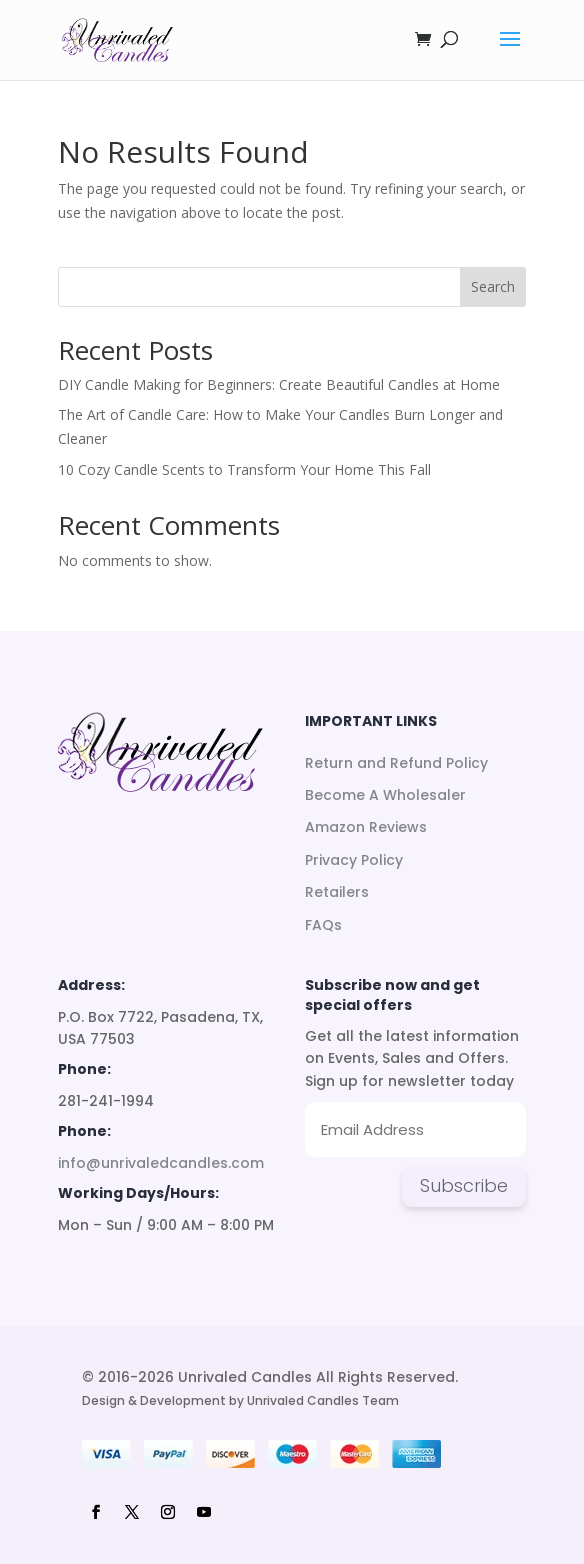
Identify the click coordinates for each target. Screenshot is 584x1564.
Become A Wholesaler (385, 795)
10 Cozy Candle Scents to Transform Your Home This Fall (244, 469)
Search (493, 286)
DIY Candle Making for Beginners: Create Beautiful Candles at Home (279, 384)
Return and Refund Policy (396, 763)
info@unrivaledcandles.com (161, 1163)
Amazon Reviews (366, 827)
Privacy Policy (354, 860)
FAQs (323, 925)
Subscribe (464, 1185)
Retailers (337, 892)
